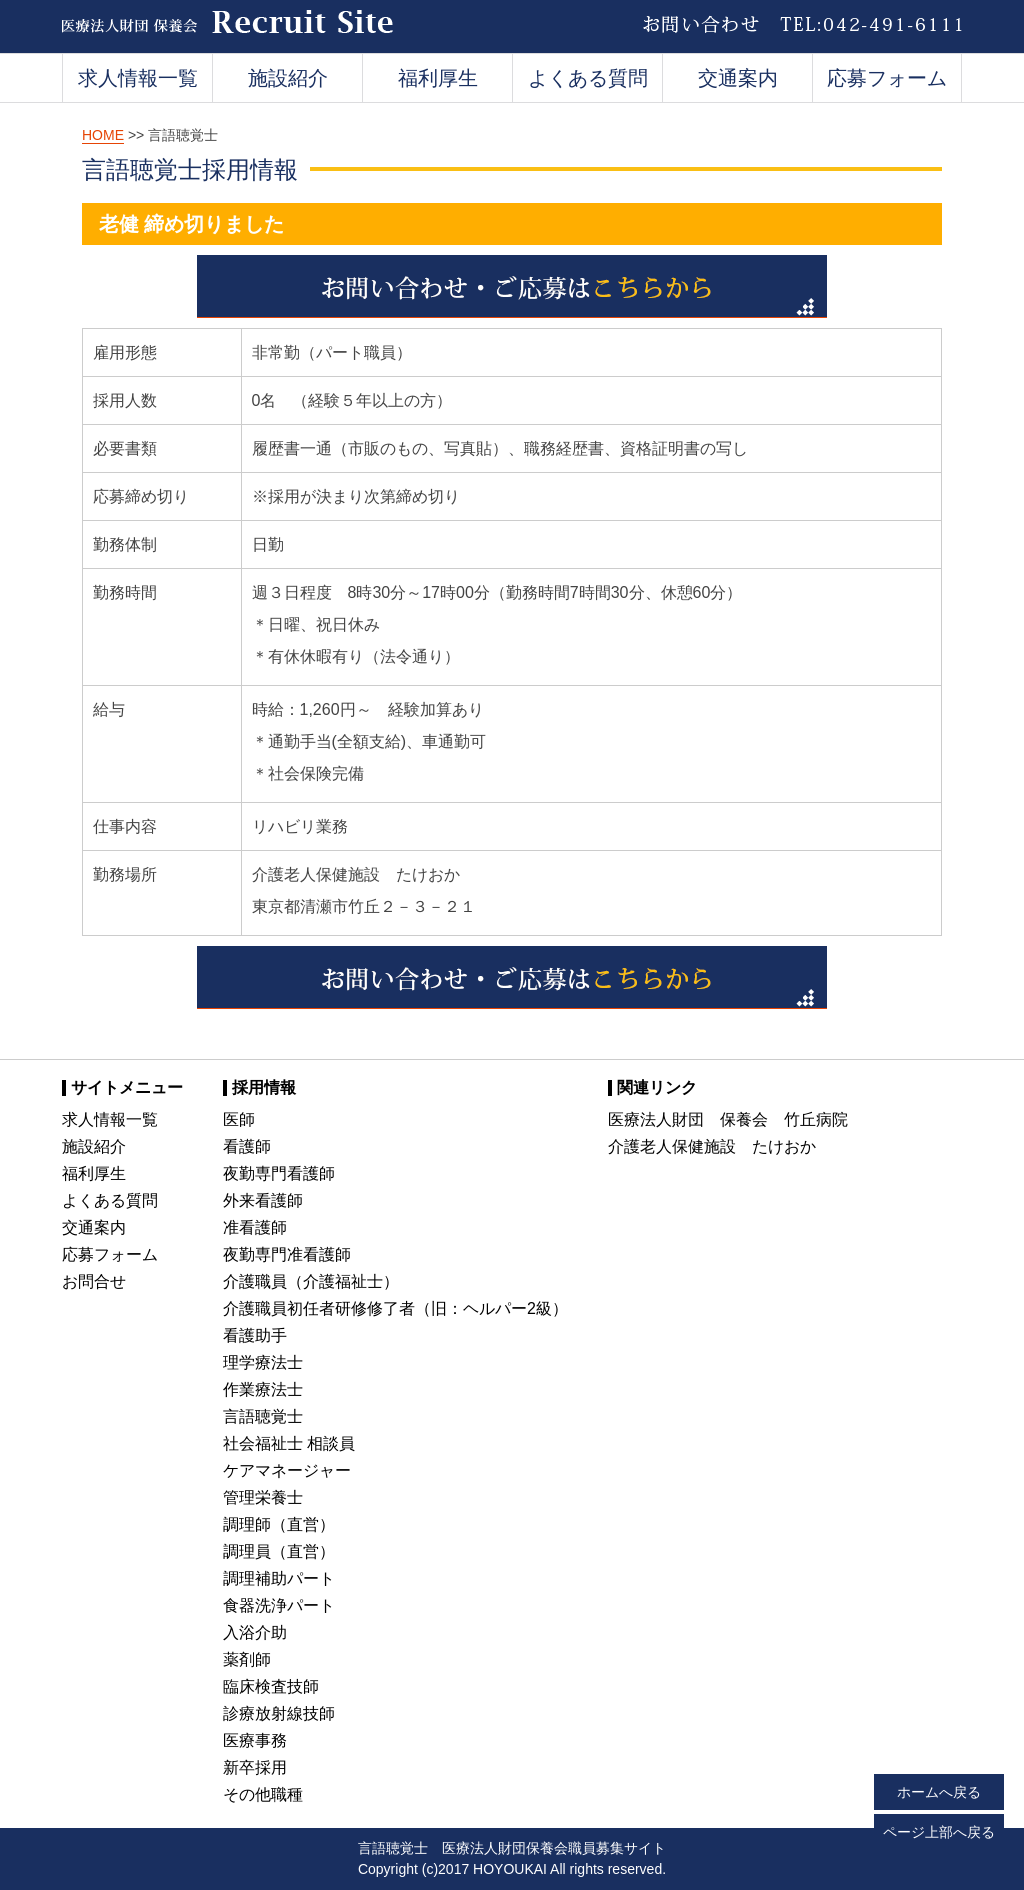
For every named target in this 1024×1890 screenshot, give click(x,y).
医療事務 (255, 1740)
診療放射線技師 (279, 1713)
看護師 (247, 1146)
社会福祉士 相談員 (289, 1443)
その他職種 (263, 1794)
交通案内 (738, 78)
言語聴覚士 (263, 1416)
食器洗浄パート (279, 1605)
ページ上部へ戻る (939, 1832)
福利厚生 (438, 78)
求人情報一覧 (138, 78)
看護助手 (255, 1335)
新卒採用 (255, 1767)
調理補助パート (279, 1578)
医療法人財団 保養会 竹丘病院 (728, 1119)
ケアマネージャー (287, 1470)
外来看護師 (263, 1200)
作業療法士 (263, 1389)
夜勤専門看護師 (279, 1173)
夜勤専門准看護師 (287, 1254)
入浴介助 (255, 1632)
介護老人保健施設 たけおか (712, 1146)
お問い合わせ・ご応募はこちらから (512, 286)
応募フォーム (887, 78)
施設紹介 (288, 78)
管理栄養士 (263, 1497)
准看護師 (255, 1227)
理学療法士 (263, 1362)
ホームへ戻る (939, 1792)
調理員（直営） (279, 1551)
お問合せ (94, 1281)
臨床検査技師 (271, 1686)
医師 (239, 1119)
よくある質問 (588, 78)
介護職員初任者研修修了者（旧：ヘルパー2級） (395, 1308)
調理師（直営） (279, 1524)
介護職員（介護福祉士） (311, 1281)
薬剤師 (247, 1659)
